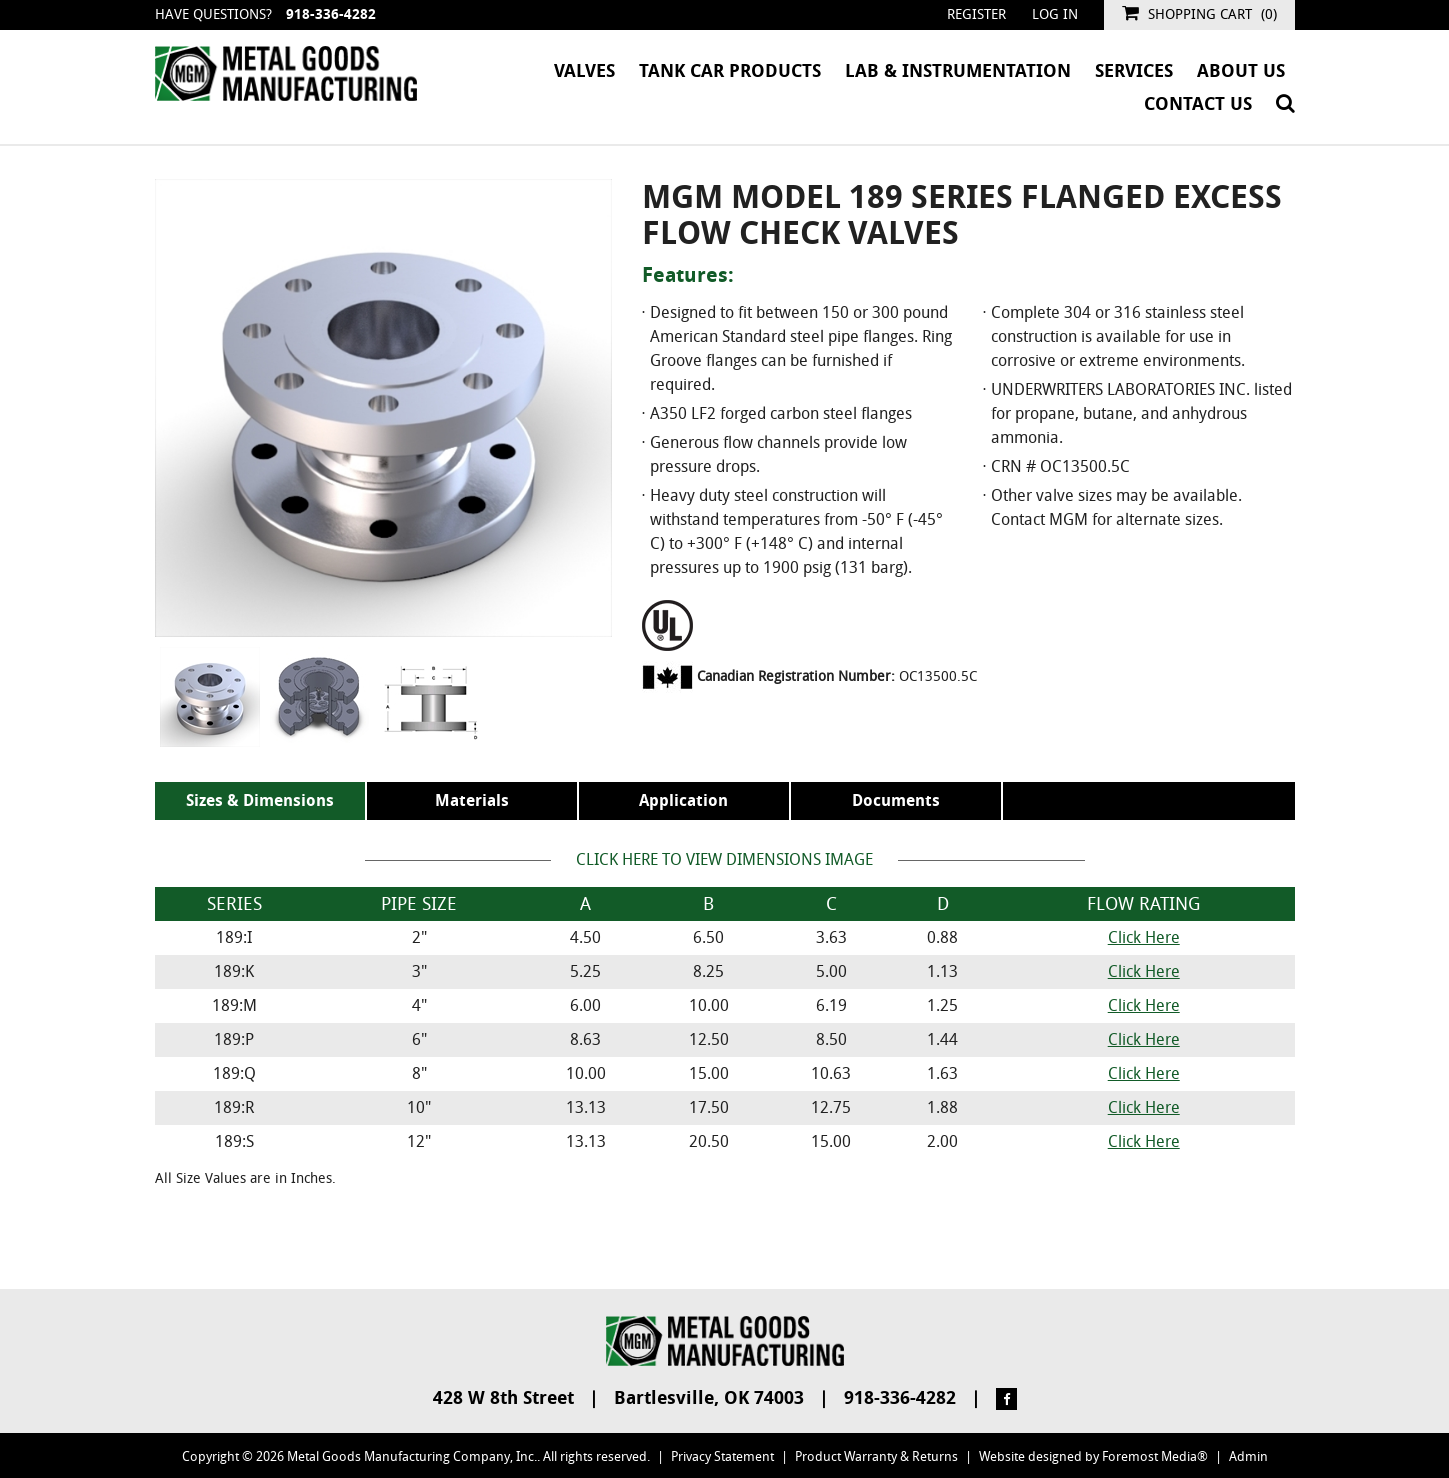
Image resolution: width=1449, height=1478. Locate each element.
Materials (472, 800)
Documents (896, 800)
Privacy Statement (722, 1456)
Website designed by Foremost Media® (1093, 1456)
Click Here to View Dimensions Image (724, 859)
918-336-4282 (331, 14)
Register (976, 14)
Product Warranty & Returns (876, 1456)
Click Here (1144, 937)
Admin (1248, 1456)
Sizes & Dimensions (260, 800)
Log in (1055, 14)
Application (683, 800)
